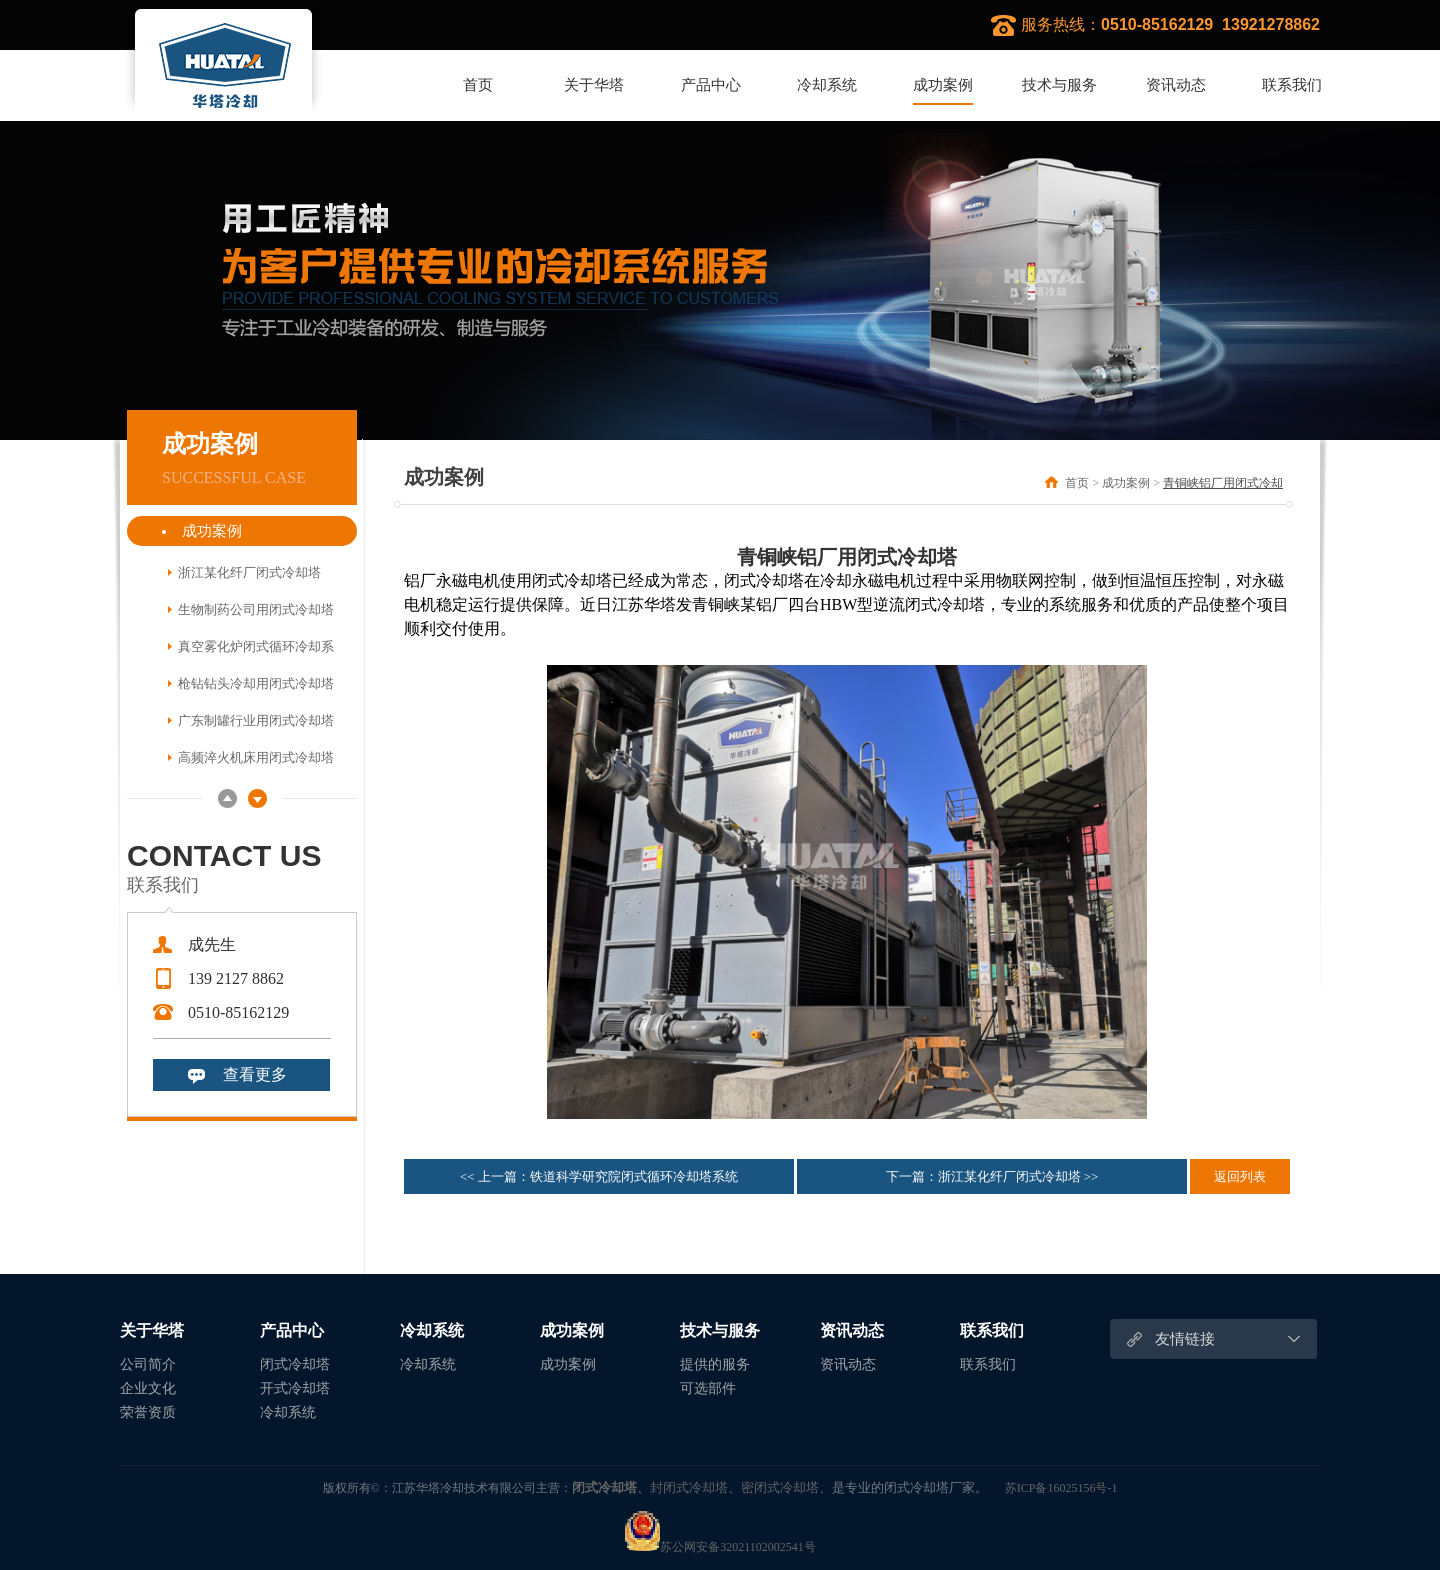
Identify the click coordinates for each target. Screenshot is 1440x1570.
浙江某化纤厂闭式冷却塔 (249, 572)
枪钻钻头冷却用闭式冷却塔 (256, 683)
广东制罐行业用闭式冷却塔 (256, 720)
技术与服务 (1059, 85)
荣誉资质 (148, 1412)
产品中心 (711, 85)
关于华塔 (594, 85)
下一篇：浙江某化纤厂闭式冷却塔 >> (992, 1176)
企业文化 (148, 1388)
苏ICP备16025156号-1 (1061, 1488)
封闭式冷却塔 (689, 1487)
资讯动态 (1176, 85)
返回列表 (1240, 1176)
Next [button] (257, 798)
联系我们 (1292, 85)
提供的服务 (715, 1364)
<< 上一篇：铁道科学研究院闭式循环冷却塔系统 (599, 1176)
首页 (478, 85)
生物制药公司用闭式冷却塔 (256, 609)
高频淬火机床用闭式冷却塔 (256, 757)
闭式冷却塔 (295, 1364)
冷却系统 (827, 85)
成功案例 (943, 85)
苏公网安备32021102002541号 (720, 1547)
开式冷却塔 (295, 1388)
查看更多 (255, 1074)
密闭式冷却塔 (780, 1487)
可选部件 (708, 1388)
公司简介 (148, 1364)
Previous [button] (227, 798)
